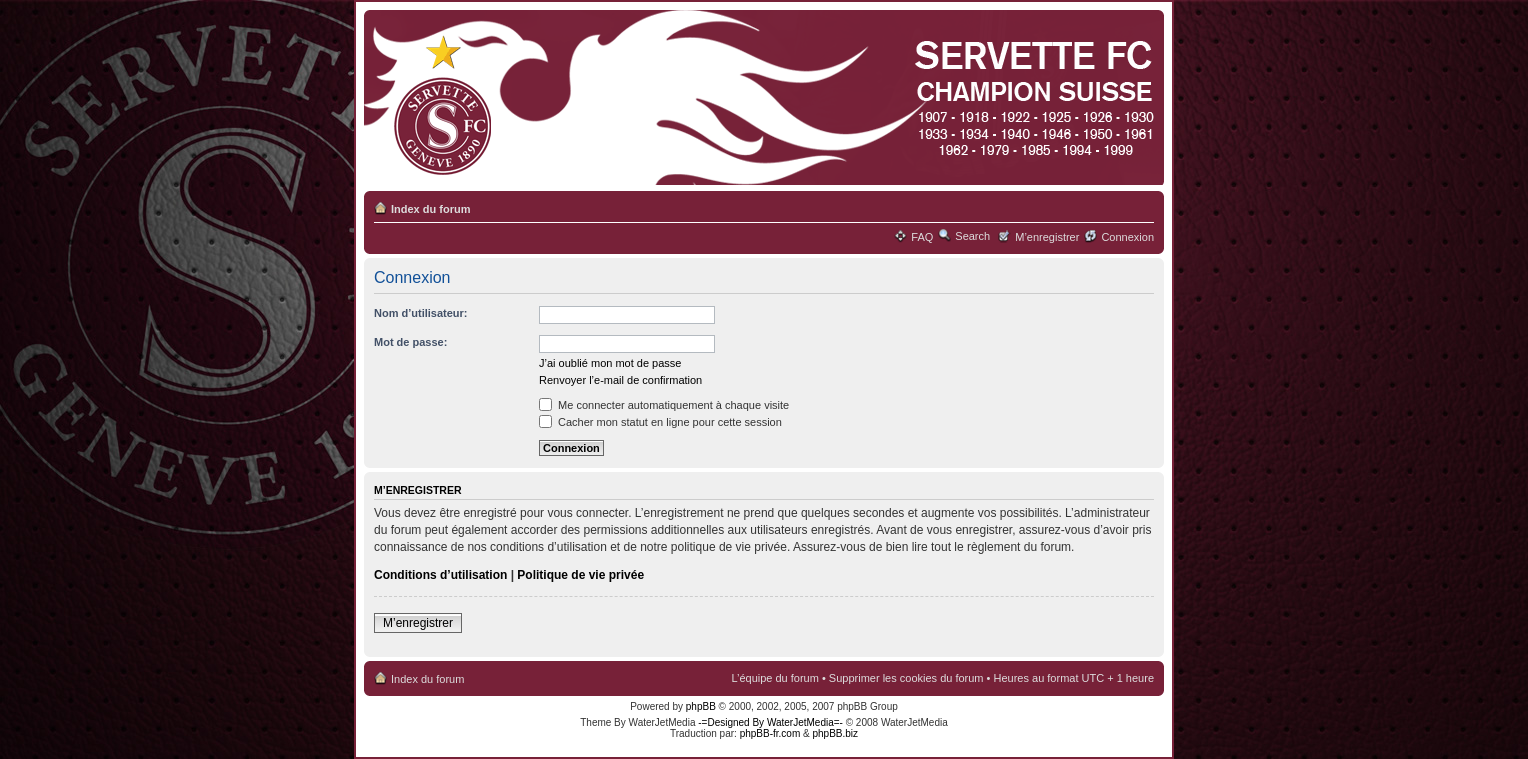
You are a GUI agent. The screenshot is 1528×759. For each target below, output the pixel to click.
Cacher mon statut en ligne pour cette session (660, 422)
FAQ (922, 237)
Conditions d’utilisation (440, 575)
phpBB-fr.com (770, 733)
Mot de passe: (410, 342)
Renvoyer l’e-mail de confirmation (620, 380)
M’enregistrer (1047, 237)
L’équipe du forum (774, 678)
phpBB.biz (835, 733)
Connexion (1127, 237)
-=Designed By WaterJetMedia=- (770, 722)
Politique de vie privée (580, 575)
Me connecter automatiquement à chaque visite (664, 405)
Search (972, 236)
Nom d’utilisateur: (421, 313)
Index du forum (430, 209)
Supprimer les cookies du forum (906, 678)
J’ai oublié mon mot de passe (610, 363)
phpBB (701, 706)
